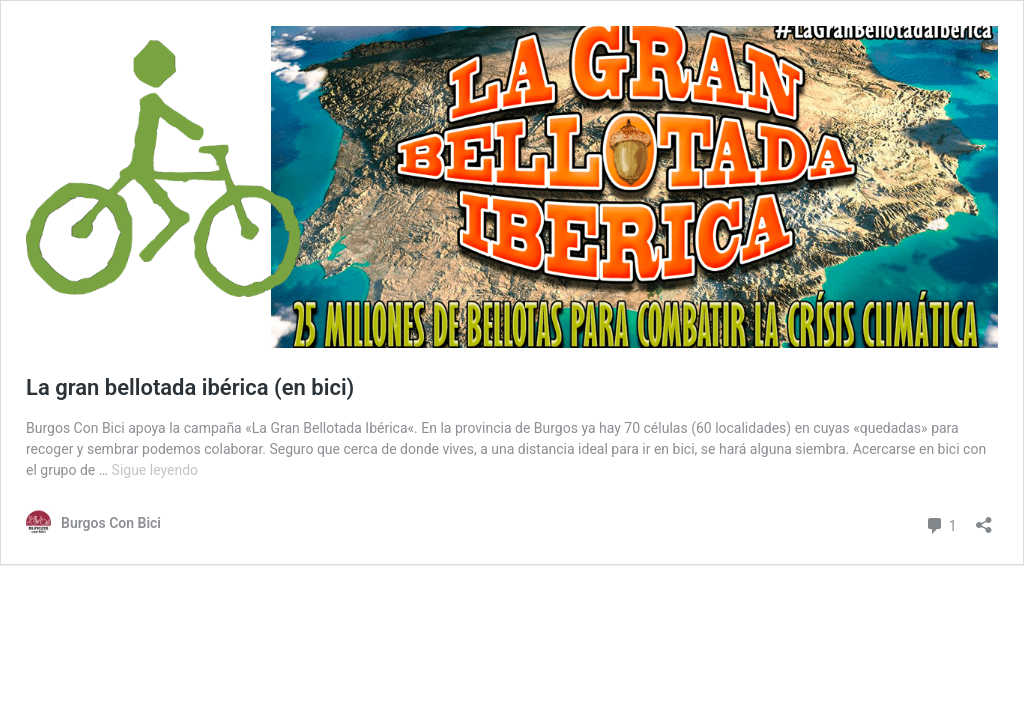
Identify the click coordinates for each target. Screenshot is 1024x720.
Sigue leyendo (155, 470)
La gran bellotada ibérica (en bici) (190, 387)
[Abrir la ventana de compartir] (984, 518)
